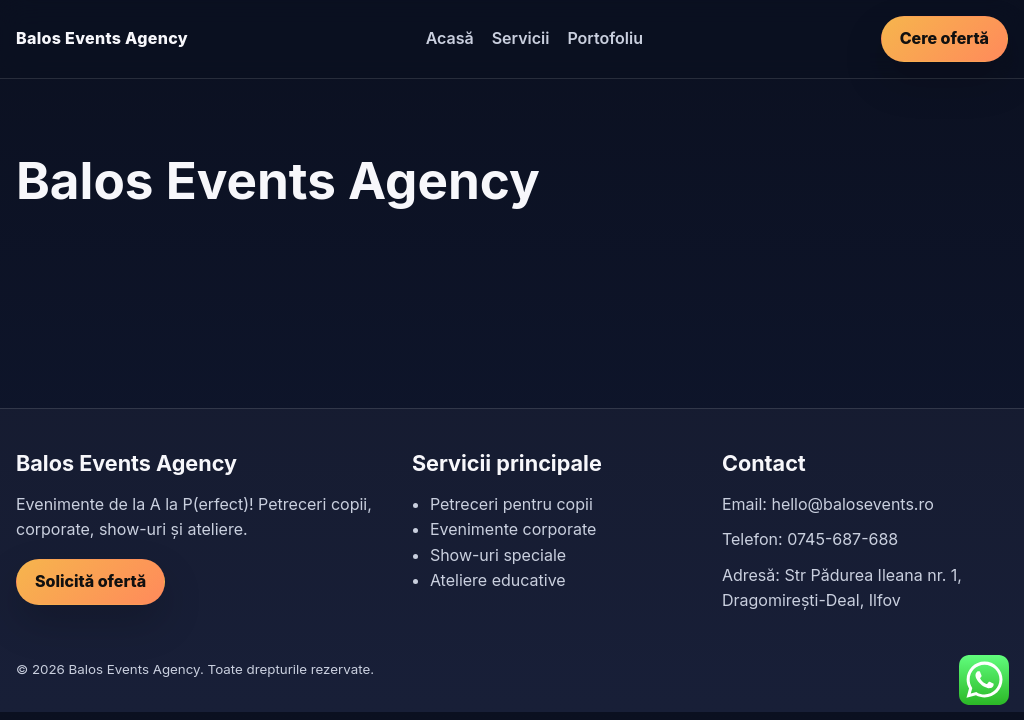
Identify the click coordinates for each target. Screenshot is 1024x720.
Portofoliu (605, 38)
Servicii (521, 38)
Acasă (450, 38)
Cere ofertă (944, 38)
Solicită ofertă (90, 581)
